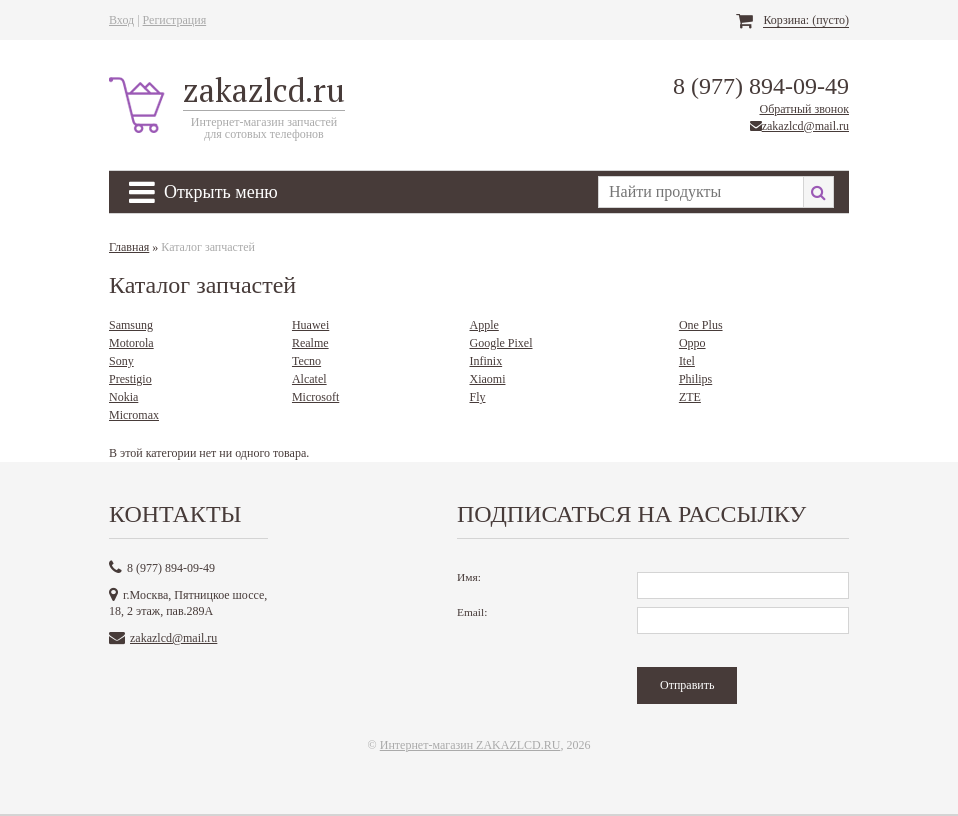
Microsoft (315, 397)
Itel (687, 361)
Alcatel (309, 379)
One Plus (701, 325)
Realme (310, 343)
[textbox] (700, 192)
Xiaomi (487, 379)
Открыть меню (203, 192)
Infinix (485, 361)
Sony (121, 361)
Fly (477, 397)
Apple (483, 325)
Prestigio (130, 379)
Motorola (131, 343)
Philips (695, 379)
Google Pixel (500, 343)
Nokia (123, 397)
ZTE (690, 397)
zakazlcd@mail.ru (805, 126)
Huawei (310, 325)
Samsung (131, 325)
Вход (121, 20)
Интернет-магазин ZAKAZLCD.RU (470, 745)
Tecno (306, 361)
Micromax (134, 415)
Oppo (692, 343)
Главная (129, 247)
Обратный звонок (804, 109)
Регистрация (175, 20)
